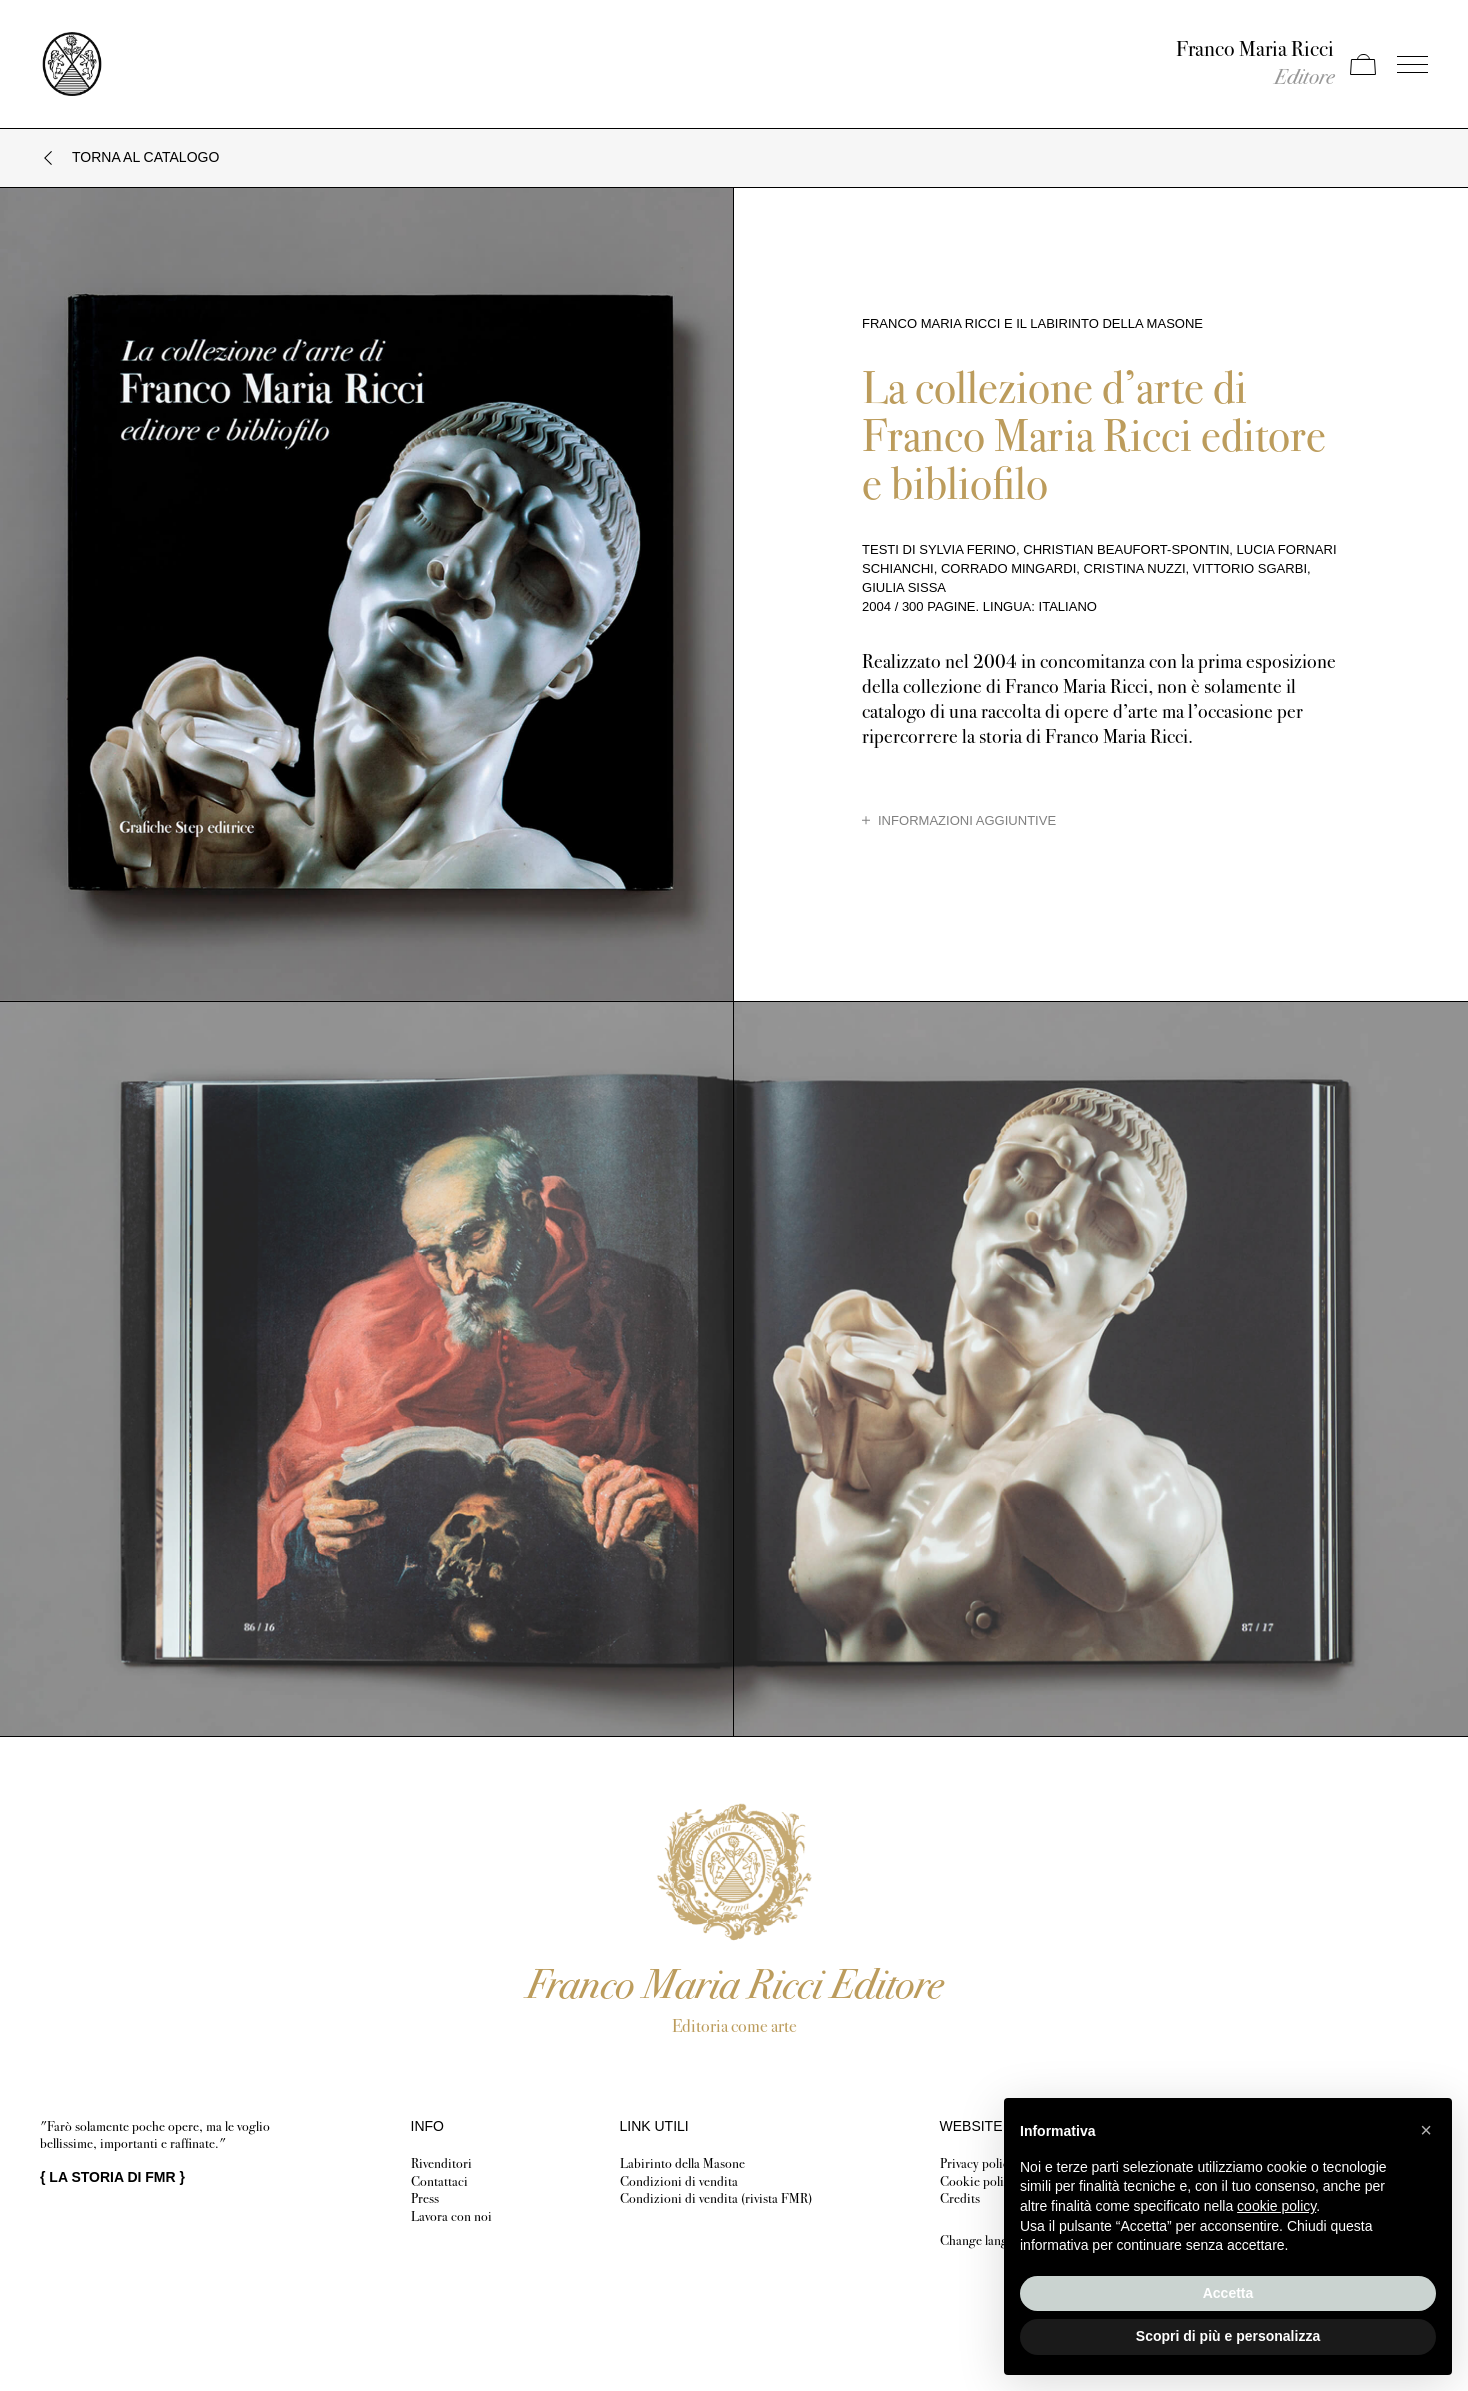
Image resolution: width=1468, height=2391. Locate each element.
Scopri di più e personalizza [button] (1228, 2336)
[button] (1426, 2130)
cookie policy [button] (1276, 2206)
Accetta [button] (1228, 2293)
